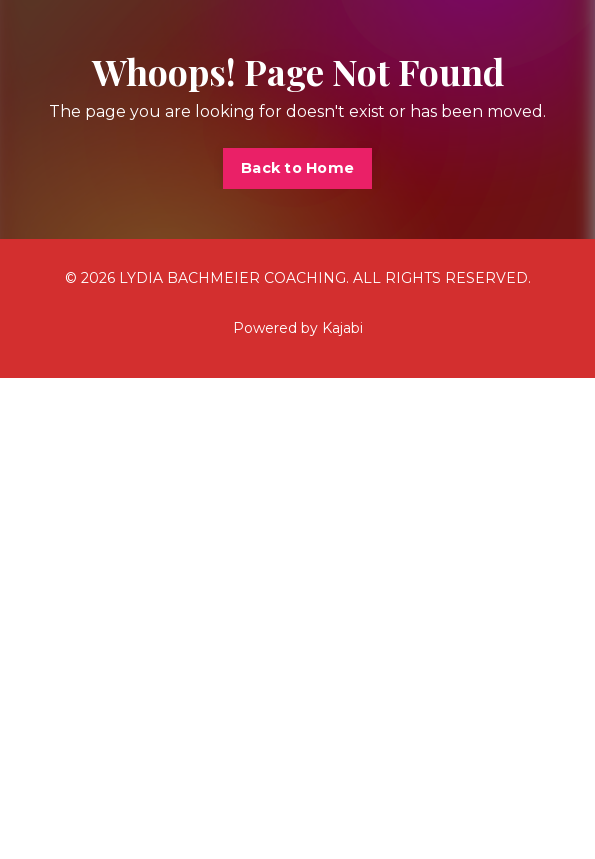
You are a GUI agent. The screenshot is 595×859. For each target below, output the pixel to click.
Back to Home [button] (297, 168)
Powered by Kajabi (298, 328)
